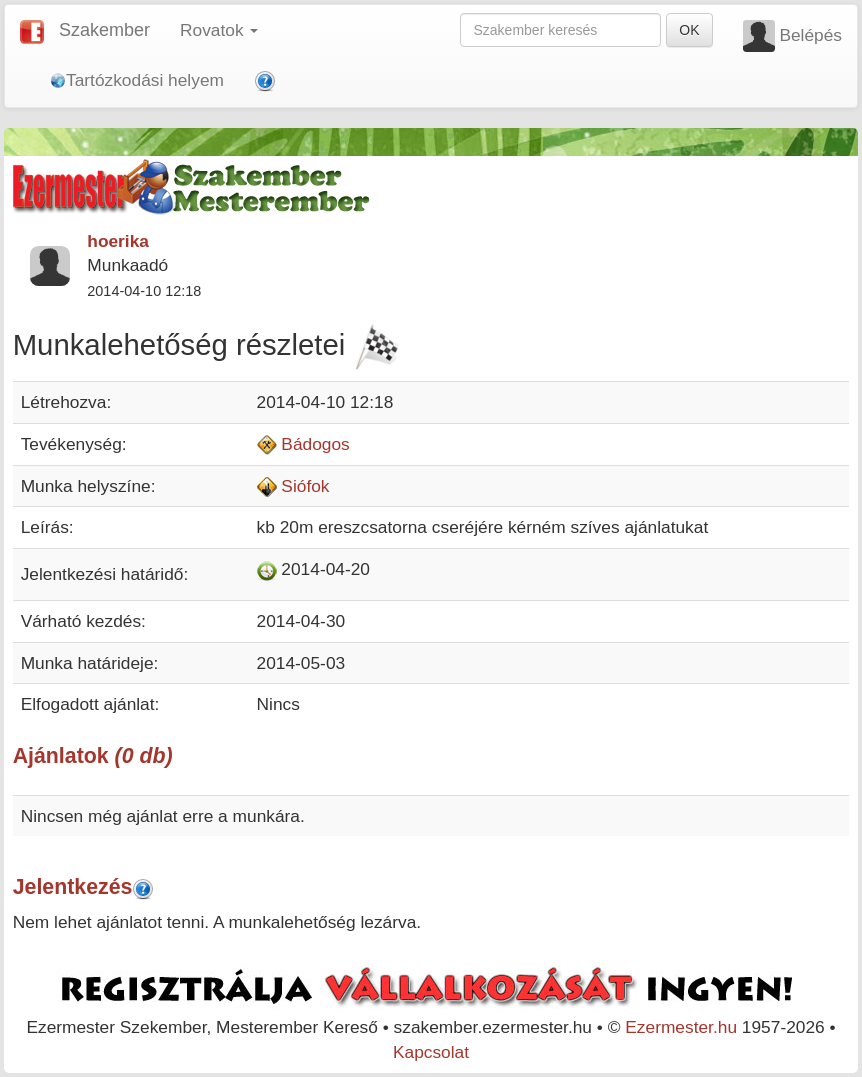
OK (689, 30)
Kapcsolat (431, 1052)
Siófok (305, 486)
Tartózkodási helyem (137, 80)
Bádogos (315, 444)
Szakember (104, 30)
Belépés (810, 35)
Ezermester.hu (681, 1027)
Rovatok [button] (219, 30)
